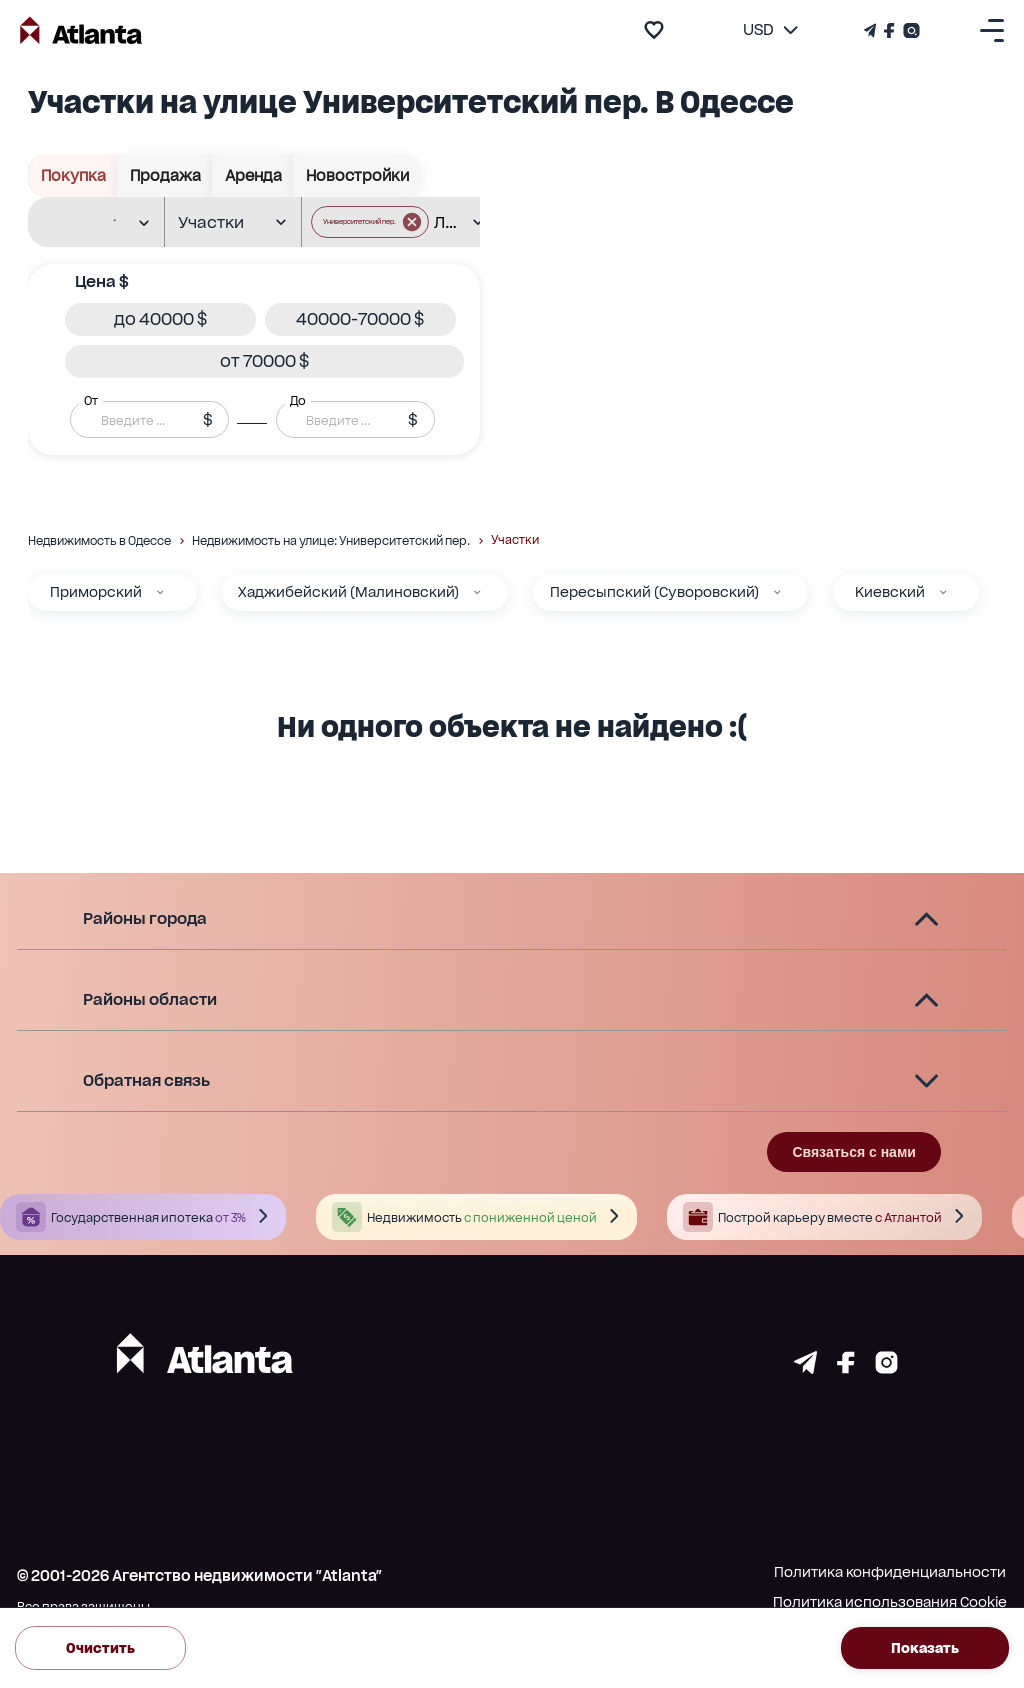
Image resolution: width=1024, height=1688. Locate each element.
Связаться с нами (853, 1152)
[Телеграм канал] (872, 30)
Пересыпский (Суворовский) (654, 592)
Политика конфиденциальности (890, 1572)
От (91, 401)
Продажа (165, 175)
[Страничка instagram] (886, 1368)
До (298, 401)
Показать (925, 1647)
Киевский (890, 592)
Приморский (96, 592)
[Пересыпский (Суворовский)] (777, 592)
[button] (160, 319)
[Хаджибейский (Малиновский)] (477, 592)
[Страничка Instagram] (909, 30)
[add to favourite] (654, 30)
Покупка (73, 175)
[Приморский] (160, 592)
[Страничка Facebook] (889, 30)
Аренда (253, 175)
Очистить (100, 1647)
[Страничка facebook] (846, 1368)
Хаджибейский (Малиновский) (348, 592)
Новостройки (357, 175)
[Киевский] (943, 592)
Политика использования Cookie (890, 1602)
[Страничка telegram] (805, 1368)
